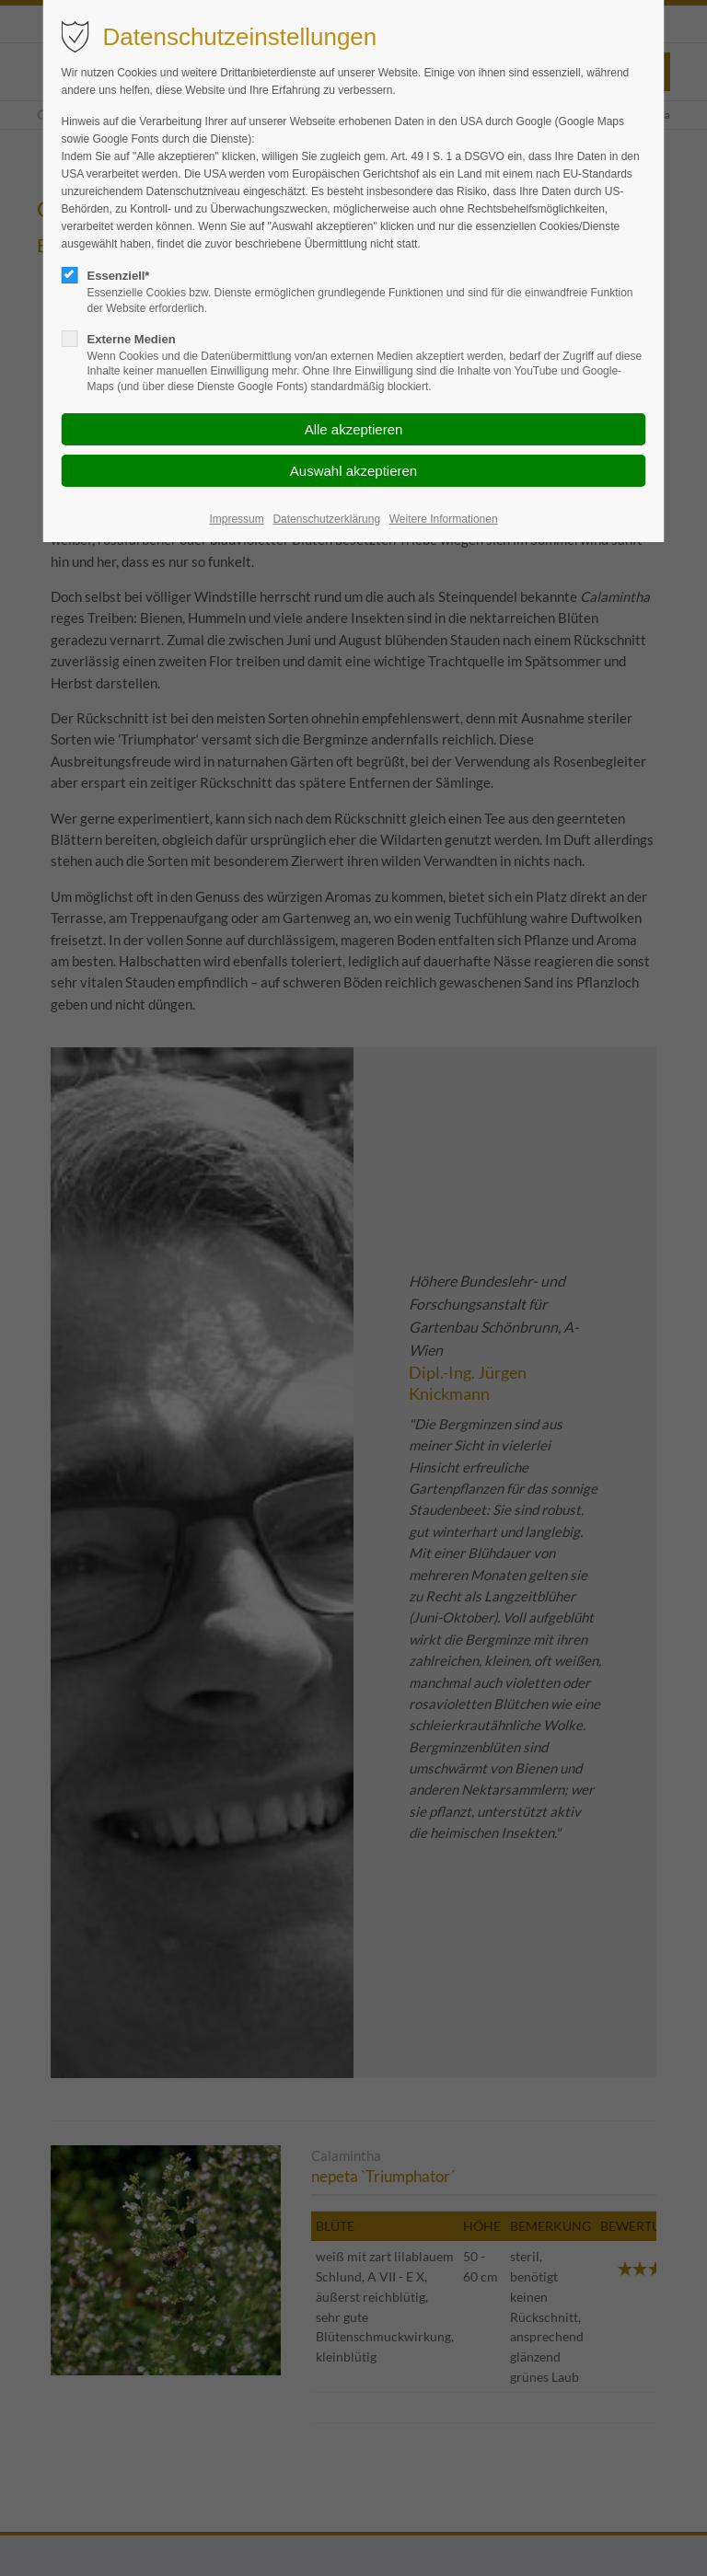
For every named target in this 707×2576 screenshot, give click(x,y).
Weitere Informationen (443, 519)
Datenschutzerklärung (326, 519)
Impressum (236, 519)
